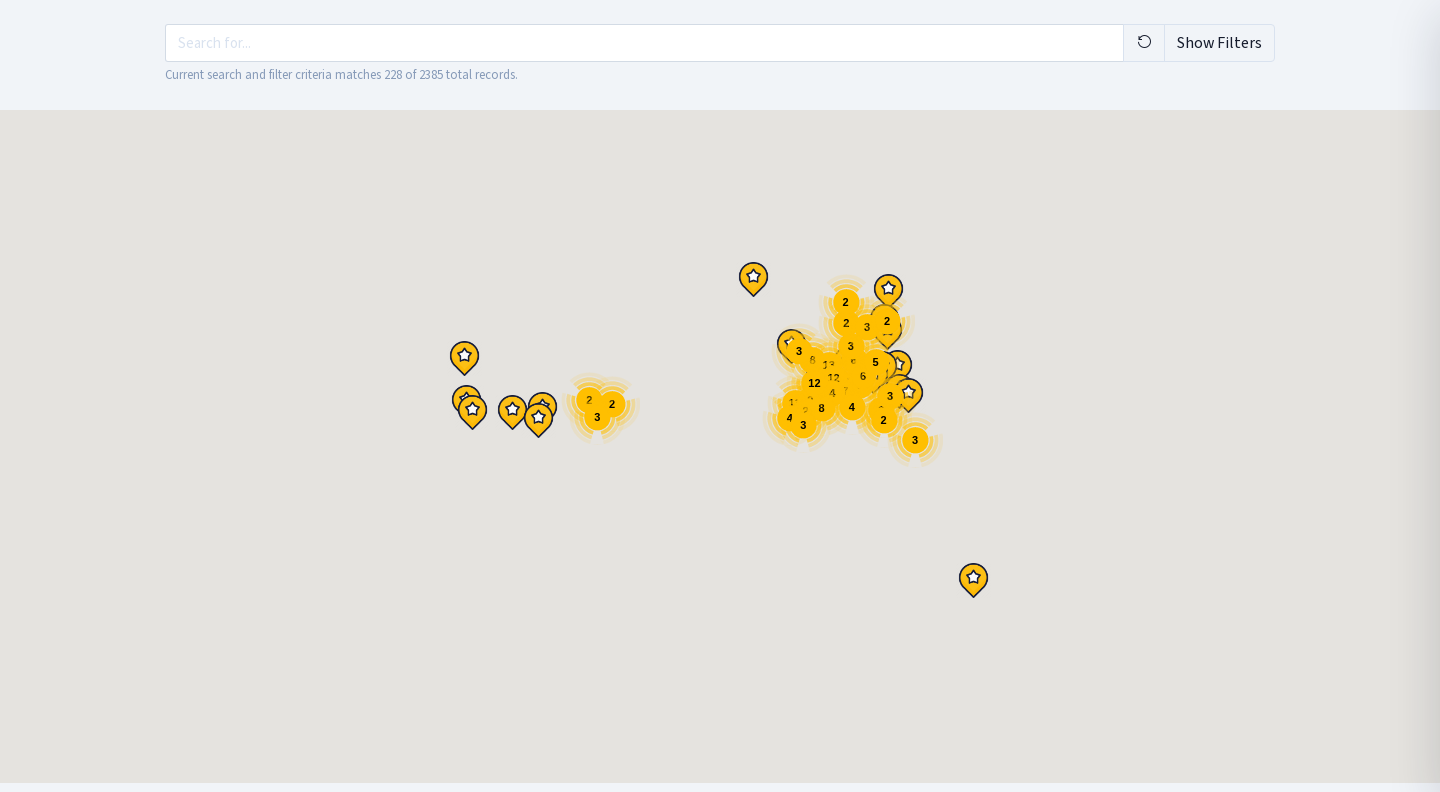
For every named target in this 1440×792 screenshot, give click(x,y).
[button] (472, 412)
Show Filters (1219, 43)
